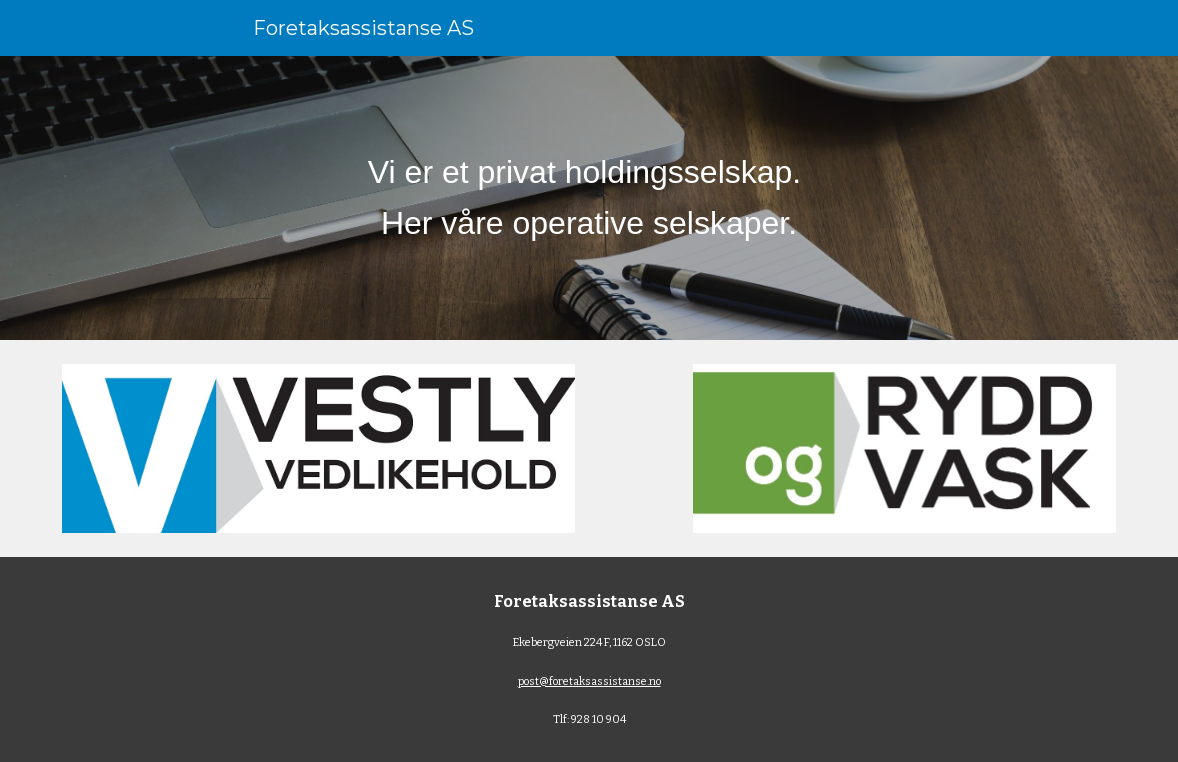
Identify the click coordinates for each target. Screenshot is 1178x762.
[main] (589, 198)
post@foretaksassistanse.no (589, 681)
